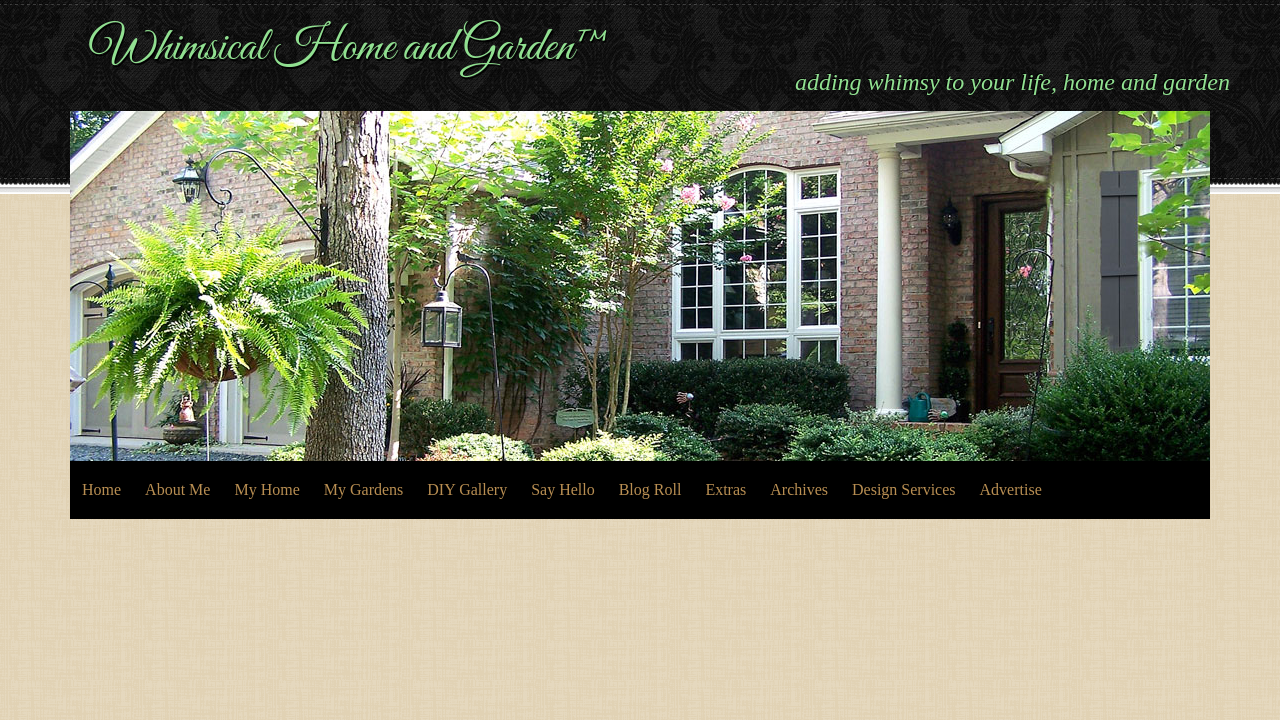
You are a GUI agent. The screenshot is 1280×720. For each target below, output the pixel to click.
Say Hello (563, 489)
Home (101, 489)
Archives (799, 489)
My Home (266, 489)
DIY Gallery (467, 489)
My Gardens (364, 489)
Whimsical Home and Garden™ (349, 48)
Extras (725, 489)
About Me (177, 489)
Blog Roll (650, 489)
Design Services (904, 489)
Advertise (1011, 489)
